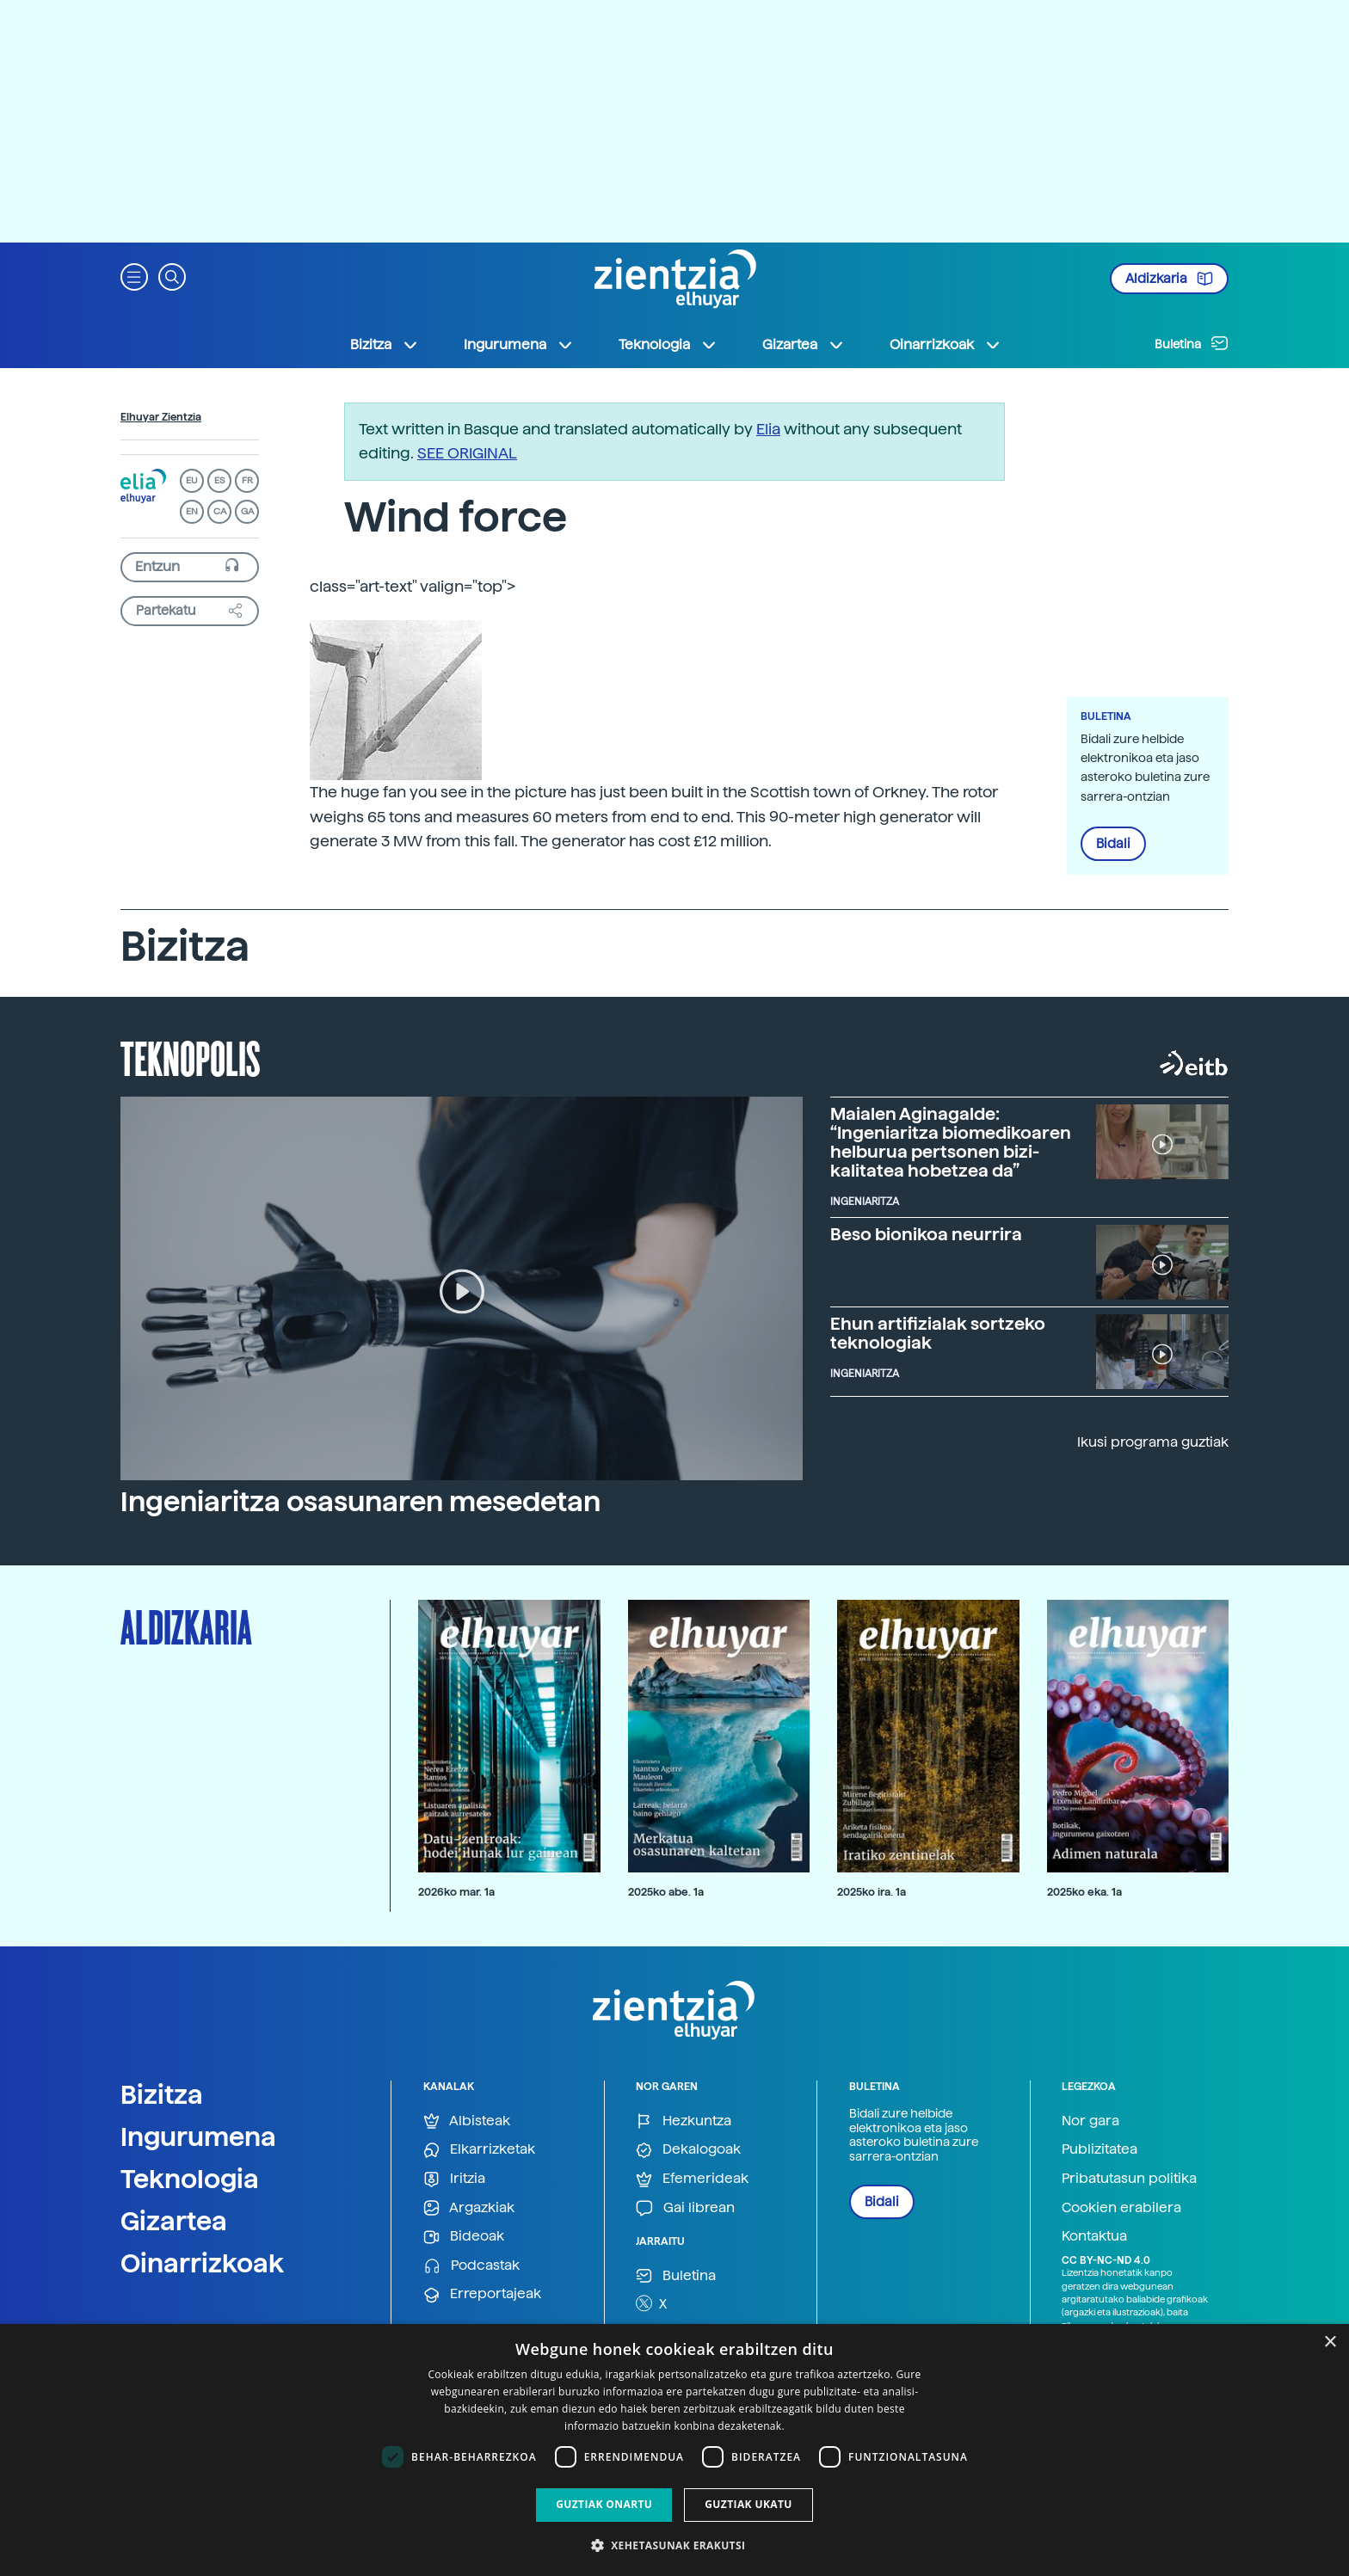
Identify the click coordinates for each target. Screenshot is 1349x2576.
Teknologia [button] (668, 345)
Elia (768, 429)
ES (219, 480)
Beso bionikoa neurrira (926, 1234)
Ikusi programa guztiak (1153, 1442)
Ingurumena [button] (519, 345)
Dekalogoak (688, 2150)
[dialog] (674, 2450)
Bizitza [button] (384, 345)
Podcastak (471, 2266)
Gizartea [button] (803, 345)
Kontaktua (1094, 2236)
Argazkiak (468, 2208)
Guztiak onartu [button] (604, 2504)
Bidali (1113, 843)
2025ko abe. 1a (666, 1891)
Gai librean (685, 2208)
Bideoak (463, 2237)
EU (192, 480)
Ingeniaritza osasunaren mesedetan (360, 1501)
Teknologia (189, 2178)
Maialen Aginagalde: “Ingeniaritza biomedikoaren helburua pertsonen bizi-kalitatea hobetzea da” (950, 1142)
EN (192, 511)
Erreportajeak (482, 2294)
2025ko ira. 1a (871, 1891)
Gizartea (173, 2220)
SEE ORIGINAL (467, 453)
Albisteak (466, 2121)
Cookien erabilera (1121, 2207)
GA (247, 511)
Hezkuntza (683, 2121)
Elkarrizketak (479, 2150)
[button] (134, 276)
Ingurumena (198, 2136)
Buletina (1192, 343)
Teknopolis (190, 1057)
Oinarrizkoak (202, 2262)
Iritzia (454, 2179)
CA (219, 511)
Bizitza (161, 2094)
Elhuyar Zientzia (160, 417)
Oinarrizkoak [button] (945, 345)
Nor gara (1090, 2120)
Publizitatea (1099, 2149)
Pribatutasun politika (1129, 2178)
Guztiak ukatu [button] (748, 2504)
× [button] (1329, 2342)
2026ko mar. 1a (456, 1891)
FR (247, 480)
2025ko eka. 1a (1084, 1891)
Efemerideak (692, 2179)
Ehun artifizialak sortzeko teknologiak (937, 1333)
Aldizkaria (1169, 278)
